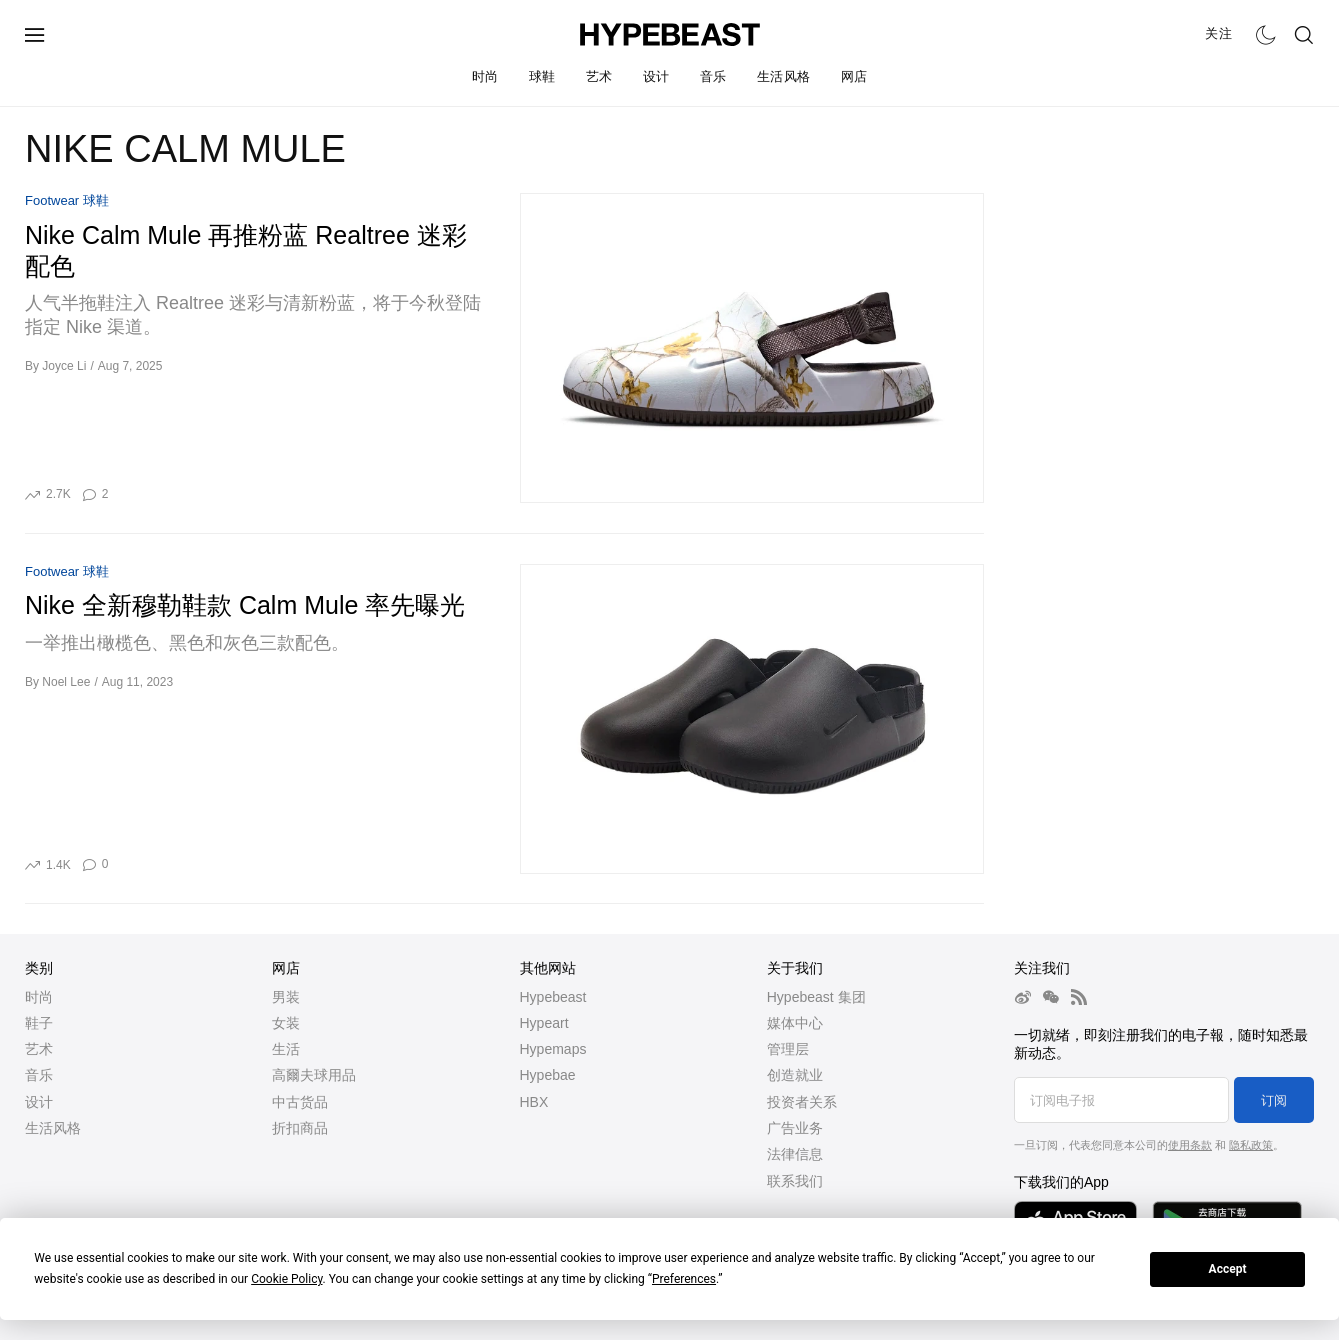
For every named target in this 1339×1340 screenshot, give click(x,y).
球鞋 (542, 76)
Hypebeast (553, 997)
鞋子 (39, 1023)
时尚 (485, 76)
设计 (656, 76)
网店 (854, 76)
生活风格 (784, 76)
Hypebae (548, 1075)
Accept (1228, 1269)
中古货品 (300, 1102)
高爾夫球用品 (314, 1075)
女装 (286, 1023)
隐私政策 (1251, 1145)
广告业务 (795, 1128)
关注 (1218, 33)
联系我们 (795, 1181)
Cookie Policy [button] (286, 1279)
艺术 (599, 76)
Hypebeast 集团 (816, 997)
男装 (286, 997)
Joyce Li (64, 366)
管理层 (788, 1049)
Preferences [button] (684, 1279)
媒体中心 (795, 1023)
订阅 (1274, 1100)
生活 (286, 1049)
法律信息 (795, 1154)
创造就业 (795, 1075)
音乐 (713, 76)
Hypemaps (553, 1049)
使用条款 (1190, 1145)
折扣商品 (300, 1128)
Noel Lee (66, 682)
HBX (534, 1102)
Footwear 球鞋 (67, 200)
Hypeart (544, 1023)
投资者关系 (802, 1102)
